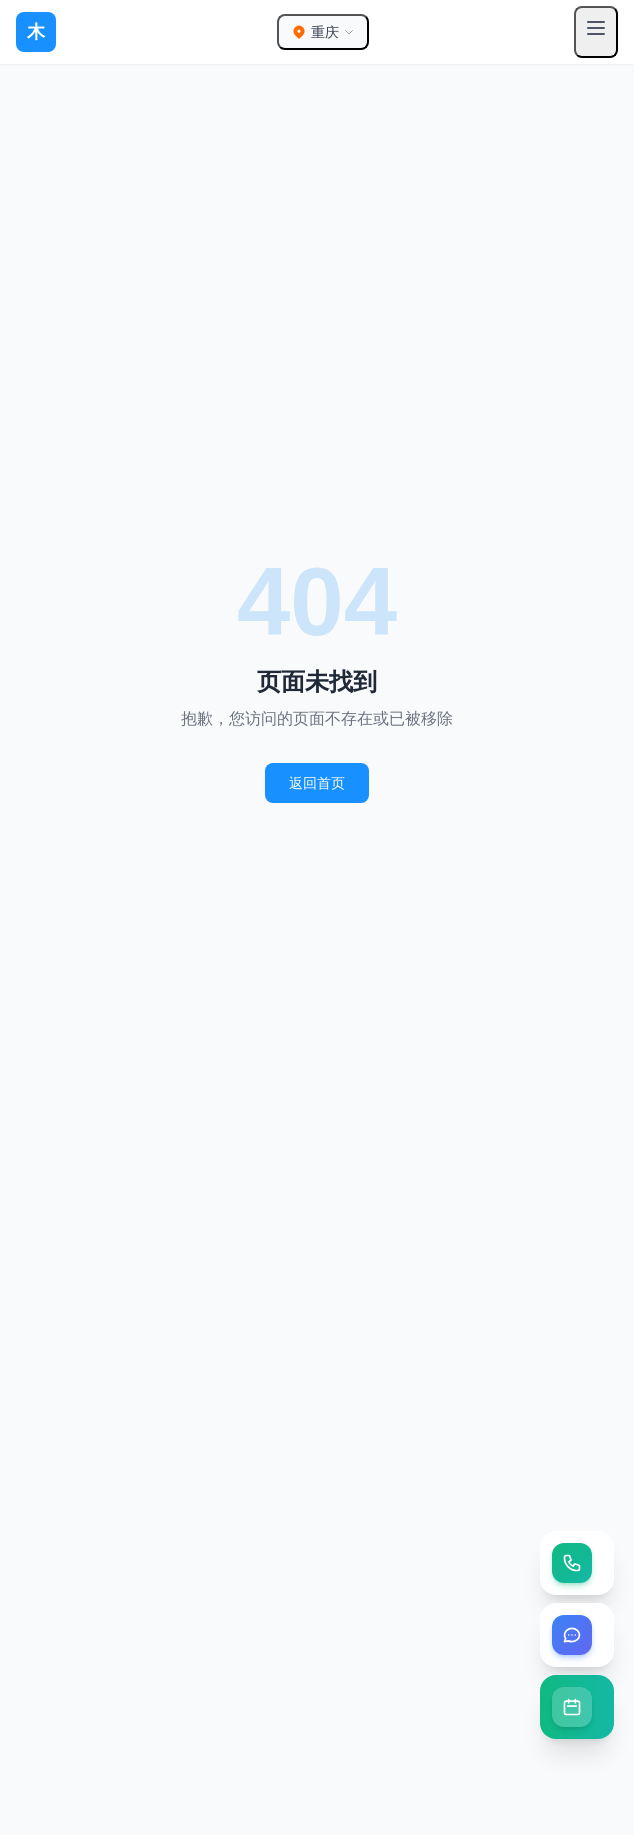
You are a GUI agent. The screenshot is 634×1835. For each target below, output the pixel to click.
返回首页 (317, 783)
